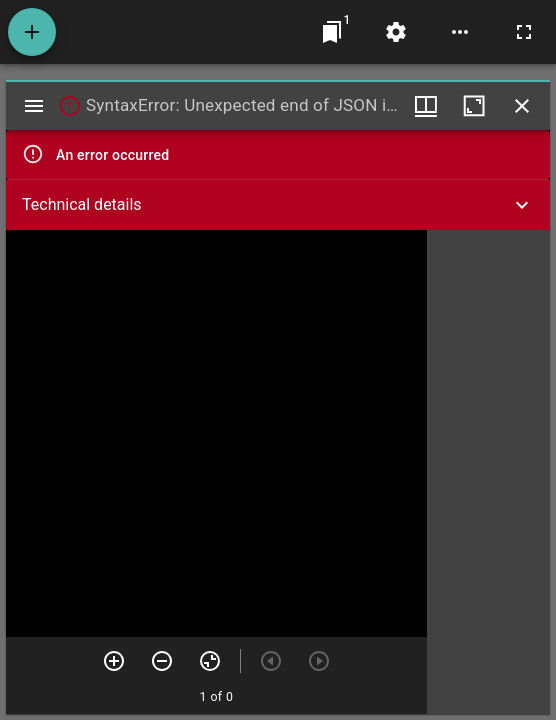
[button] (278, 205)
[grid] (488, 472)
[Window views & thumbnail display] (426, 106)
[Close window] (522, 106)
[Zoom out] (162, 661)
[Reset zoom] (210, 661)
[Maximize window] (474, 106)
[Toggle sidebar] (34, 106)
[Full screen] (524, 32)
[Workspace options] (460, 32)
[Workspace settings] (396, 32)
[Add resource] (32, 32)
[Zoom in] (114, 661)
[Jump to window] (332, 32)
